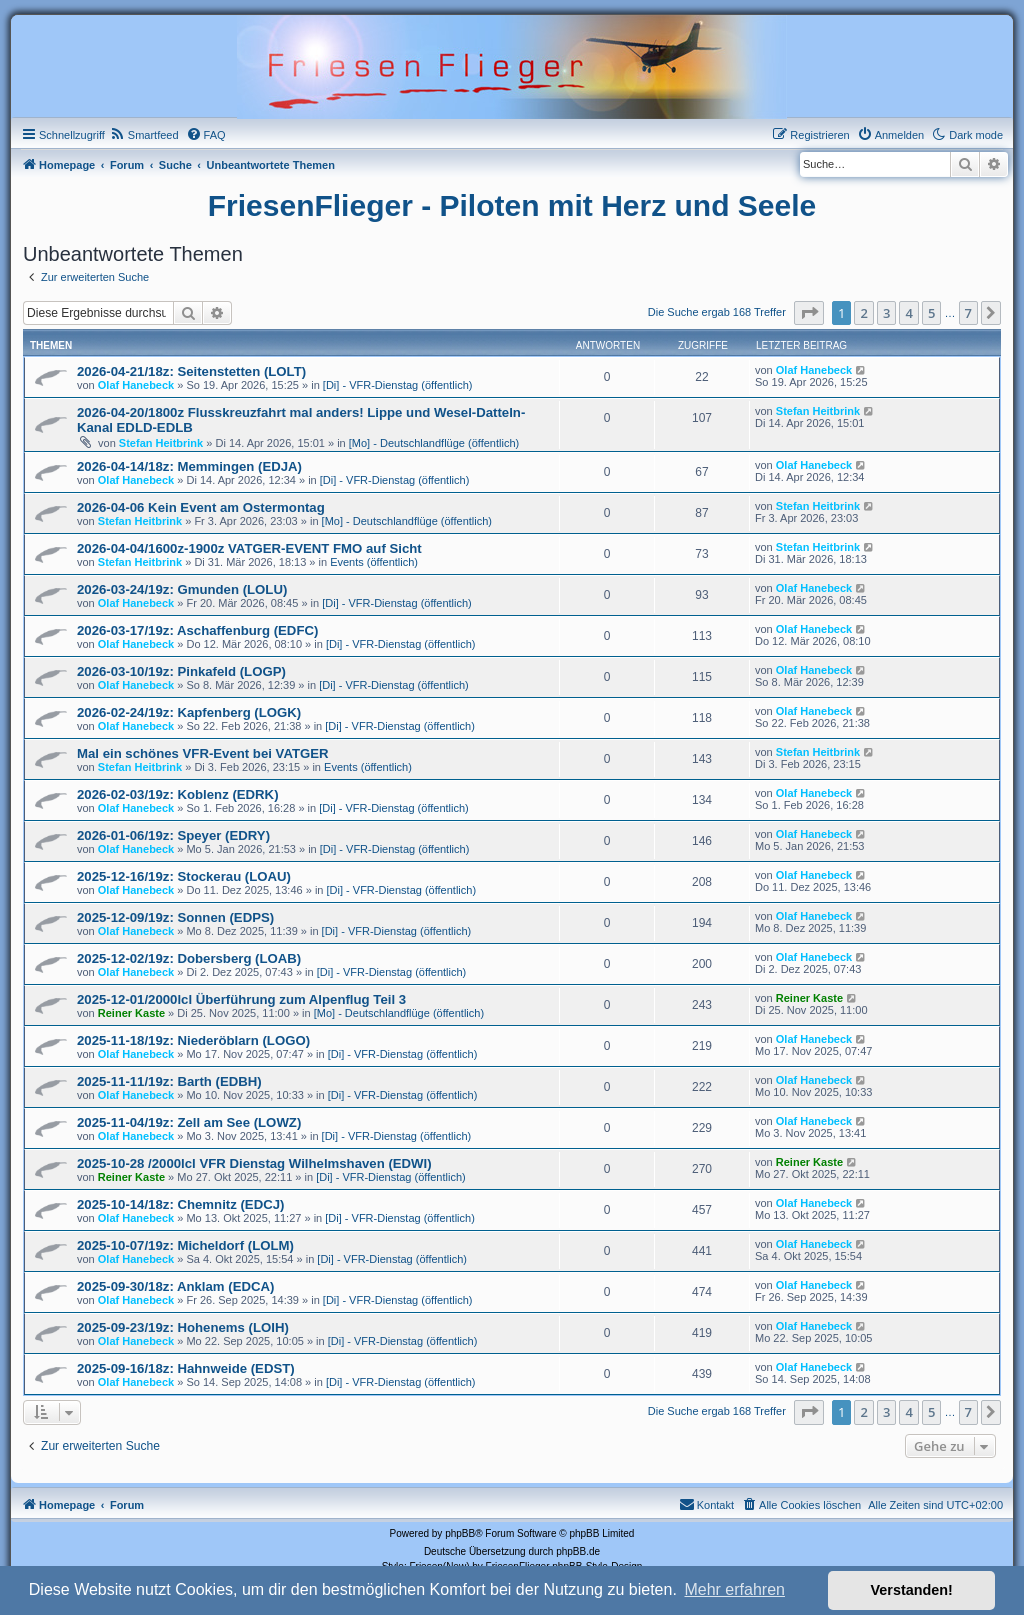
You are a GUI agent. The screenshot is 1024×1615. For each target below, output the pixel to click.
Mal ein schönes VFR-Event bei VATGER (203, 753)
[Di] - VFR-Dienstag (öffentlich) (398, 385)
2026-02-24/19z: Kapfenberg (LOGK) (189, 712)
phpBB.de (578, 1551)
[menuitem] (144, 135)
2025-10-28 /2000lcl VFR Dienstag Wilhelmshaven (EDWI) (254, 1163)
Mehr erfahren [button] (734, 1589)
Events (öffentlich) (374, 562)
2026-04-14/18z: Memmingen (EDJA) (189, 466)
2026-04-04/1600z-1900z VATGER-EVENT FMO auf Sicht (249, 548)
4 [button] (908, 313)
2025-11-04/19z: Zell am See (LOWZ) (189, 1122)
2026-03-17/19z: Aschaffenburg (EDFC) (197, 630)
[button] (809, 313)
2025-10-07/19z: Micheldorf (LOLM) (185, 1245)
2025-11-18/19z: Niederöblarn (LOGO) (193, 1040)
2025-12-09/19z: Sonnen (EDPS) (175, 917)
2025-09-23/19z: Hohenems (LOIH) (183, 1327)
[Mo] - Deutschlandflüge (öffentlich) (434, 443)
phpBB (460, 1533)
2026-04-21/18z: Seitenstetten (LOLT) (191, 371)
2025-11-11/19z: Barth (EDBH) (169, 1081)
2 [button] (863, 313)
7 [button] (968, 313)
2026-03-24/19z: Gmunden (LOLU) (182, 589)
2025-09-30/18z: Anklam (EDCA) (175, 1286)
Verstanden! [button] (912, 1590)
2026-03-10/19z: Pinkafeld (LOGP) (181, 671)
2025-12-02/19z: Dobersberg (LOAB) (189, 958)
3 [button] (886, 313)
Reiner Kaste (131, 1013)
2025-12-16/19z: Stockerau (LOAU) (184, 876)
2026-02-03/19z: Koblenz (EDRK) (178, 794)
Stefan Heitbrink (161, 443)
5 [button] (931, 313)
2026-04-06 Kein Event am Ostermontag (201, 507)
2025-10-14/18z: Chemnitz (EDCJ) (180, 1204)
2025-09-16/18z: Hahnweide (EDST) (186, 1368)
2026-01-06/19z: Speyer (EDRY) (173, 835)
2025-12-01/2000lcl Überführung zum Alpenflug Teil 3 (241, 999)
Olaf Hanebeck (136, 385)
